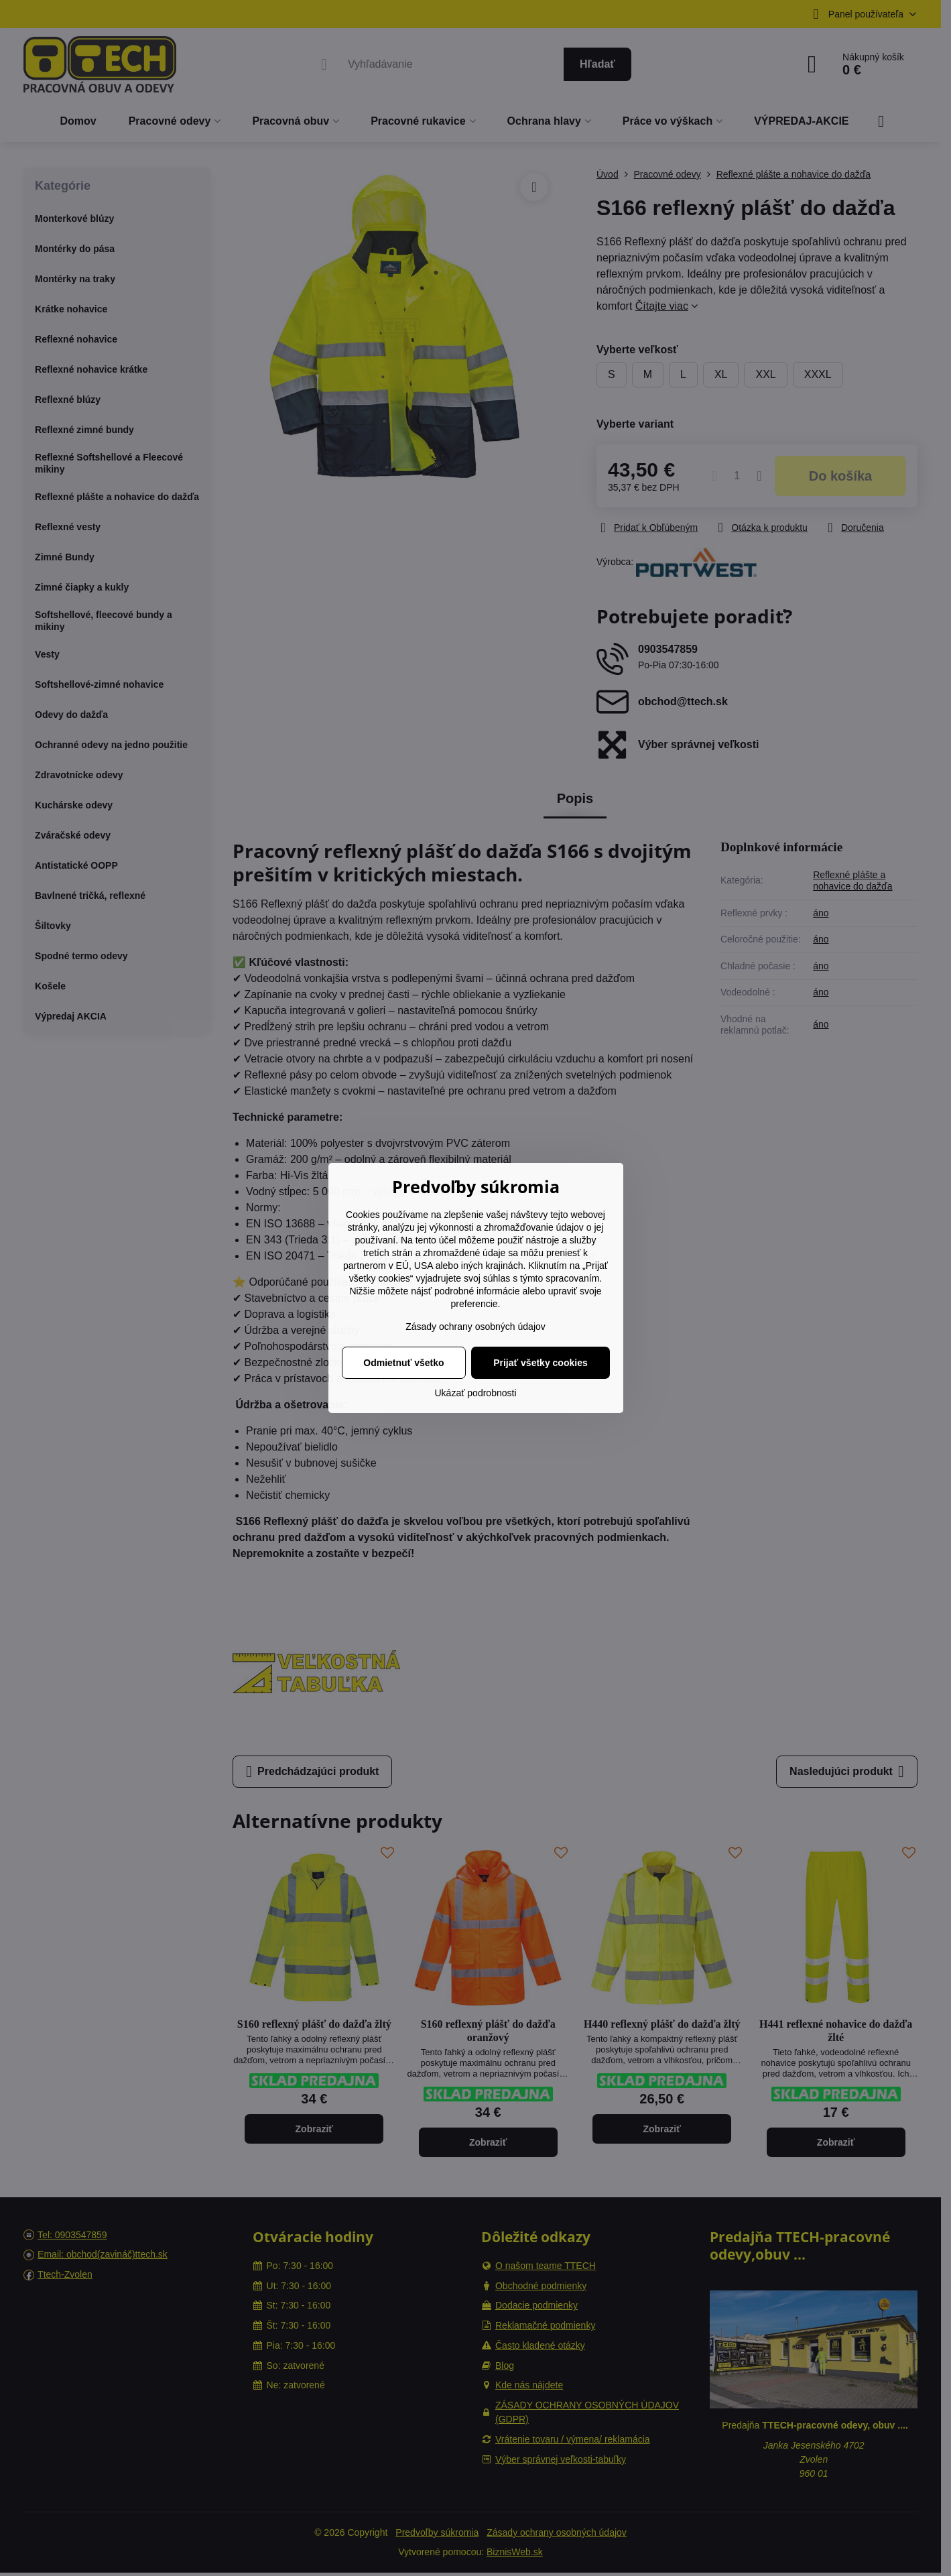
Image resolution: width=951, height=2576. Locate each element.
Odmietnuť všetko (403, 1362)
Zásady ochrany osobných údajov (475, 1326)
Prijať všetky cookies (540, 1362)
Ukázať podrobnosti (476, 1393)
